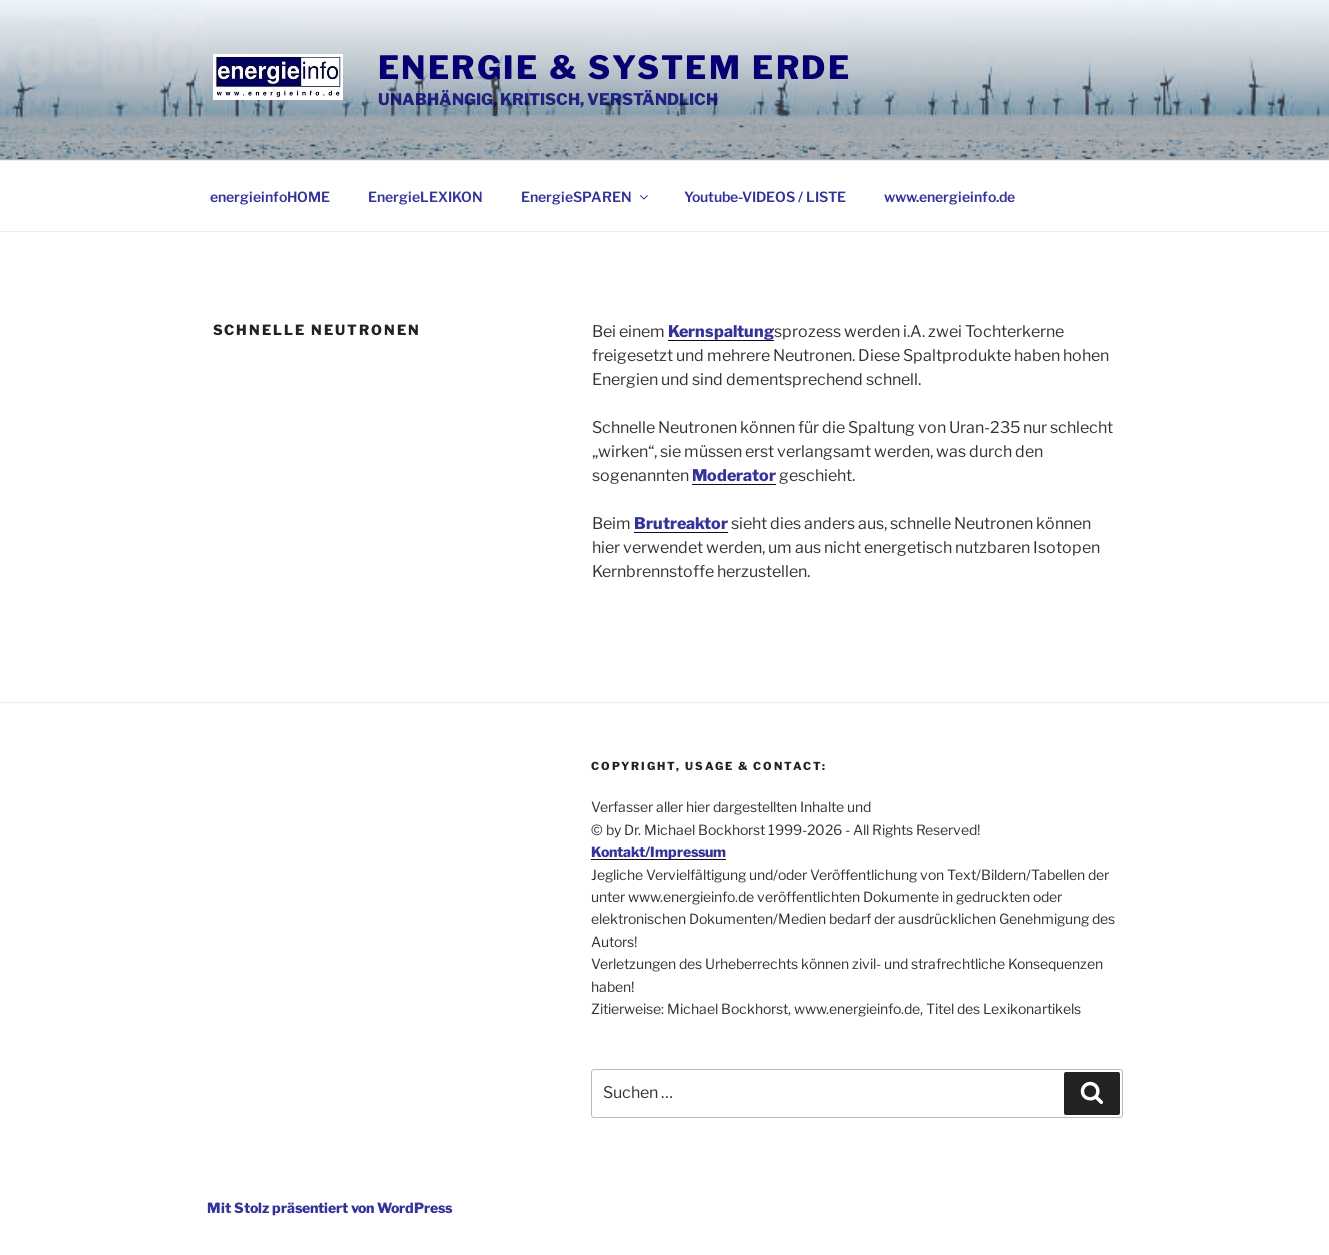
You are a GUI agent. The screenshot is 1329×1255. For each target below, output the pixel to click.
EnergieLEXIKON (425, 196)
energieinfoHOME (270, 196)
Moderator (734, 475)
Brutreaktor (681, 523)
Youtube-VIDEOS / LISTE (765, 196)
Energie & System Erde (615, 67)
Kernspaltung (721, 331)
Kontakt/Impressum (658, 851)
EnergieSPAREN (586, 196)
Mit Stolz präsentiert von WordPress (329, 1207)
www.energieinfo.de (949, 196)
